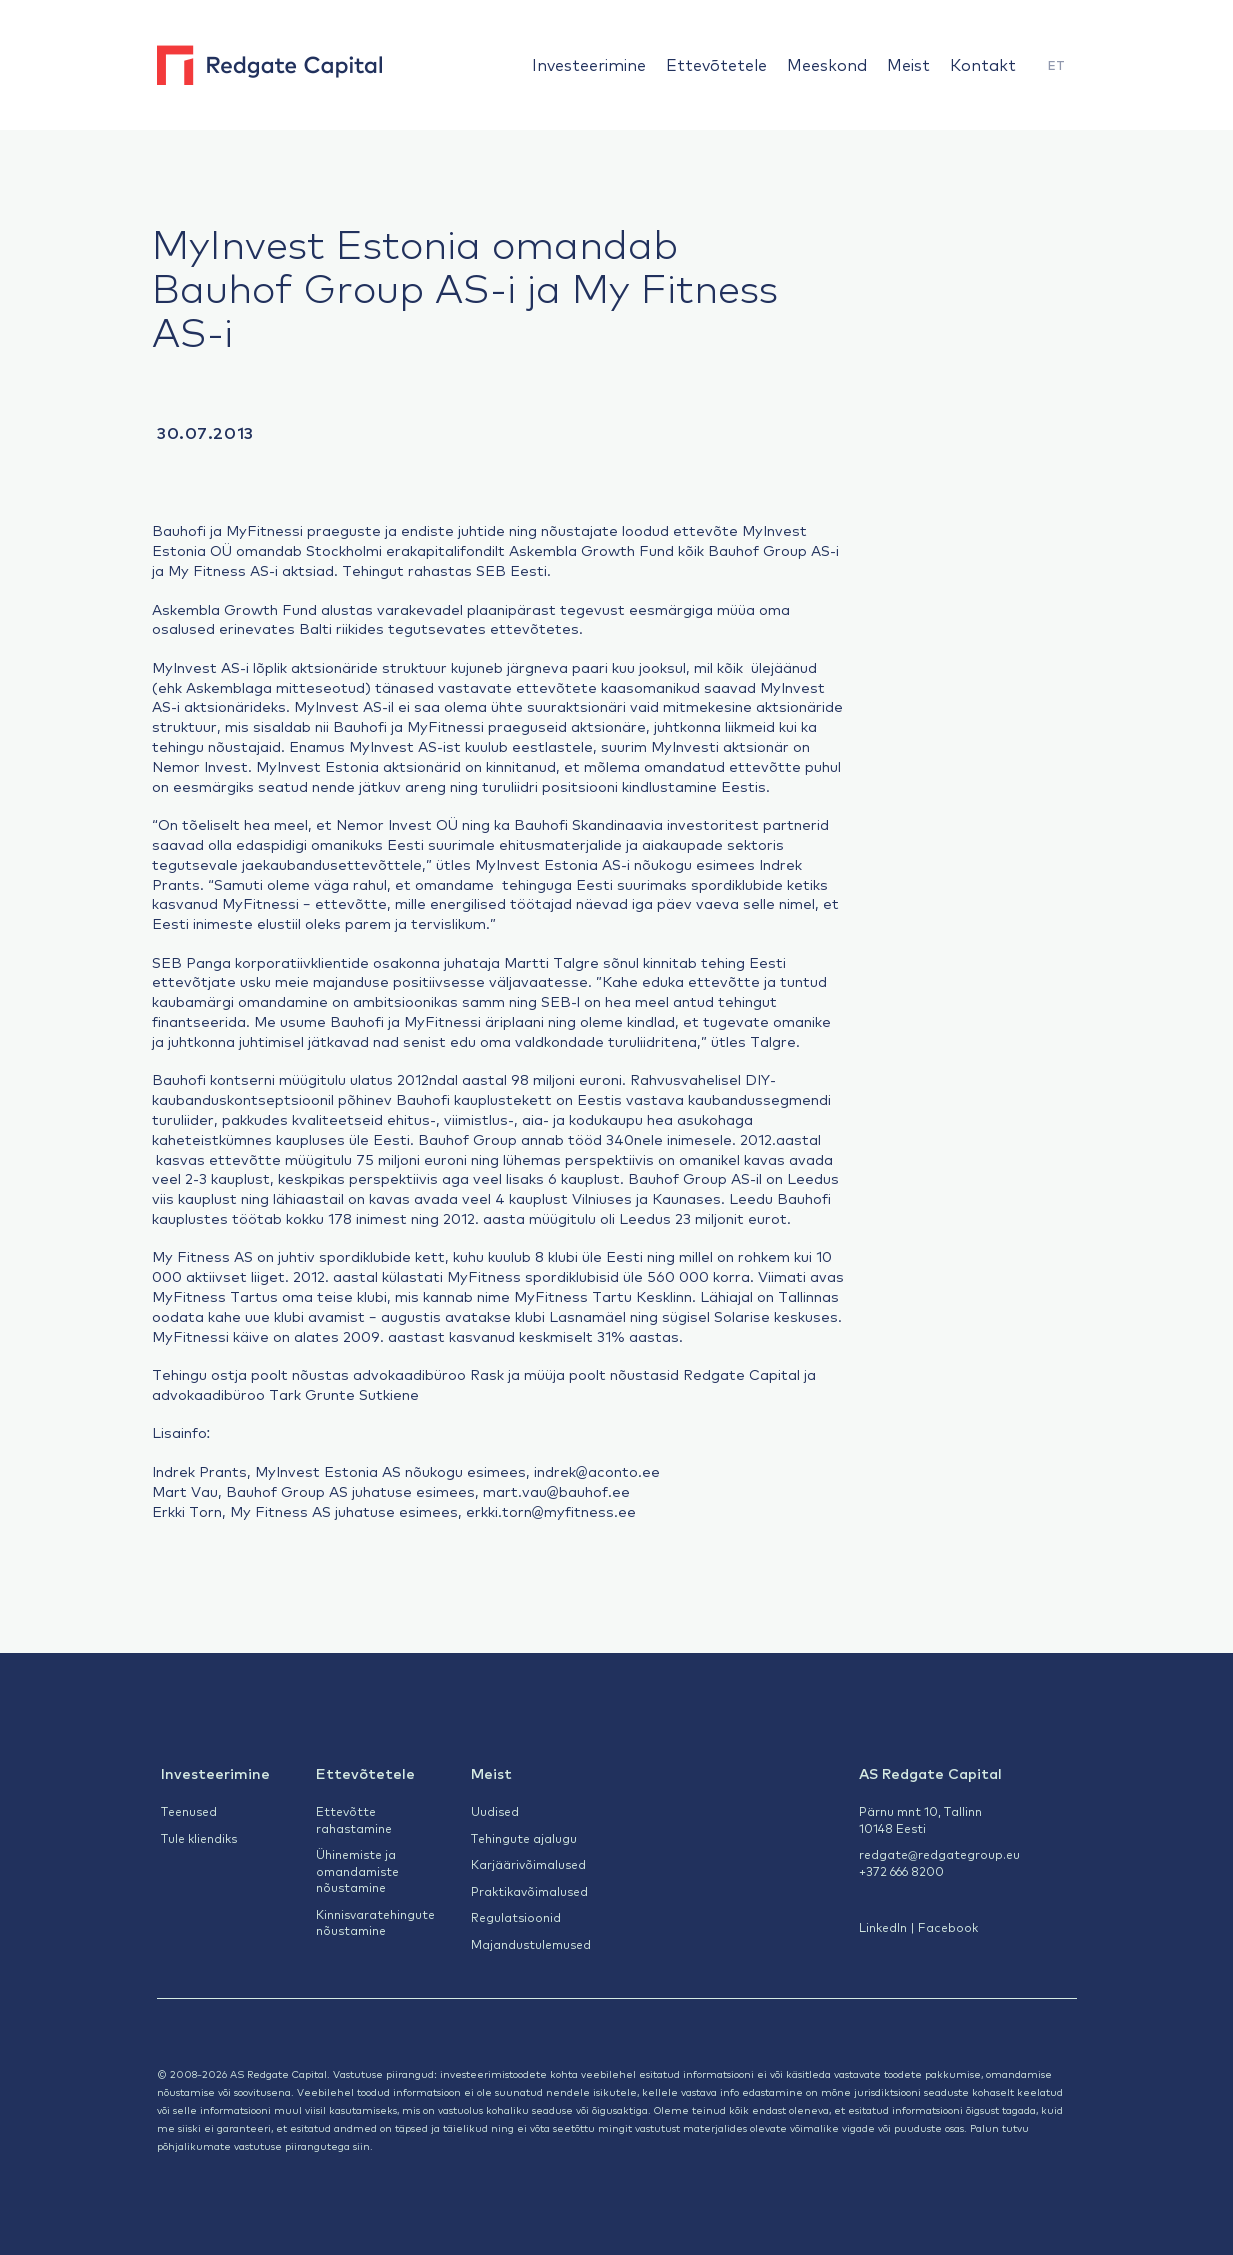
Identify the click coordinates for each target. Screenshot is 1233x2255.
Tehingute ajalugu (524, 1838)
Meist (908, 64)
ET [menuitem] (1056, 65)
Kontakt (983, 64)
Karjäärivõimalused (528, 1864)
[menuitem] (1056, 65)
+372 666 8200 (901, 1871)
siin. (363, 2145)
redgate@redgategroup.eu (939, 1854)
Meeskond (827, 64)
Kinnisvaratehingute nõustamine (375, 1922)
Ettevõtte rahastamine (354, 1819)
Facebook (948, 1927)
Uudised (495, 1811)
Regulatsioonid (516, 1917)
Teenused (189, 1811)
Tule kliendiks (199, 1838)
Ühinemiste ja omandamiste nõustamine (357, 1870)
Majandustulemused (531, 1944)
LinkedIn (883, 1927)
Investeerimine (589, 64)
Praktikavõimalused (529, 1891)
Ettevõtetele (716, 64)
